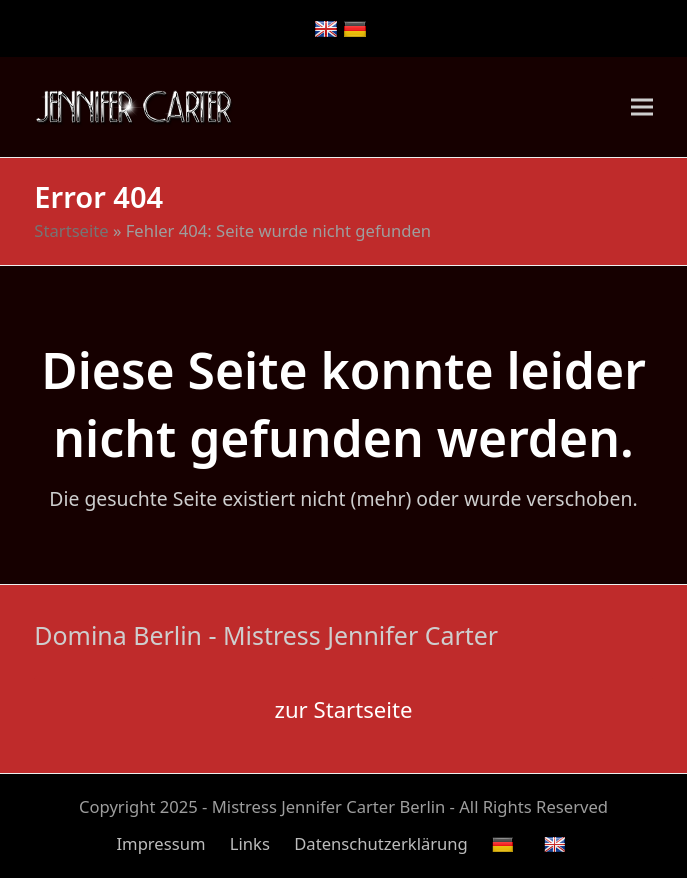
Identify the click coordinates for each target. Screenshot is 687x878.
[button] (642, 106)
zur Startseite (344, 709)
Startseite (71, 230)
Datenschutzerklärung (381, 843)
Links (250, 843)
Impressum (160, 843)
